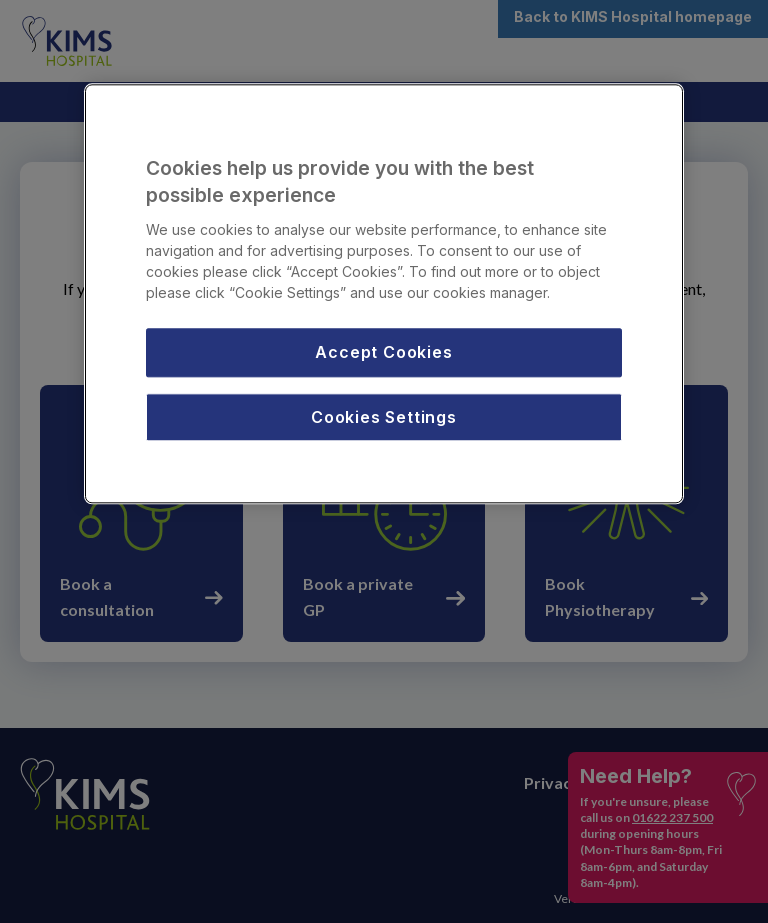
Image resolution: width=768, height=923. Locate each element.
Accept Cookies (383, 353)
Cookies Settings (384, 417)
